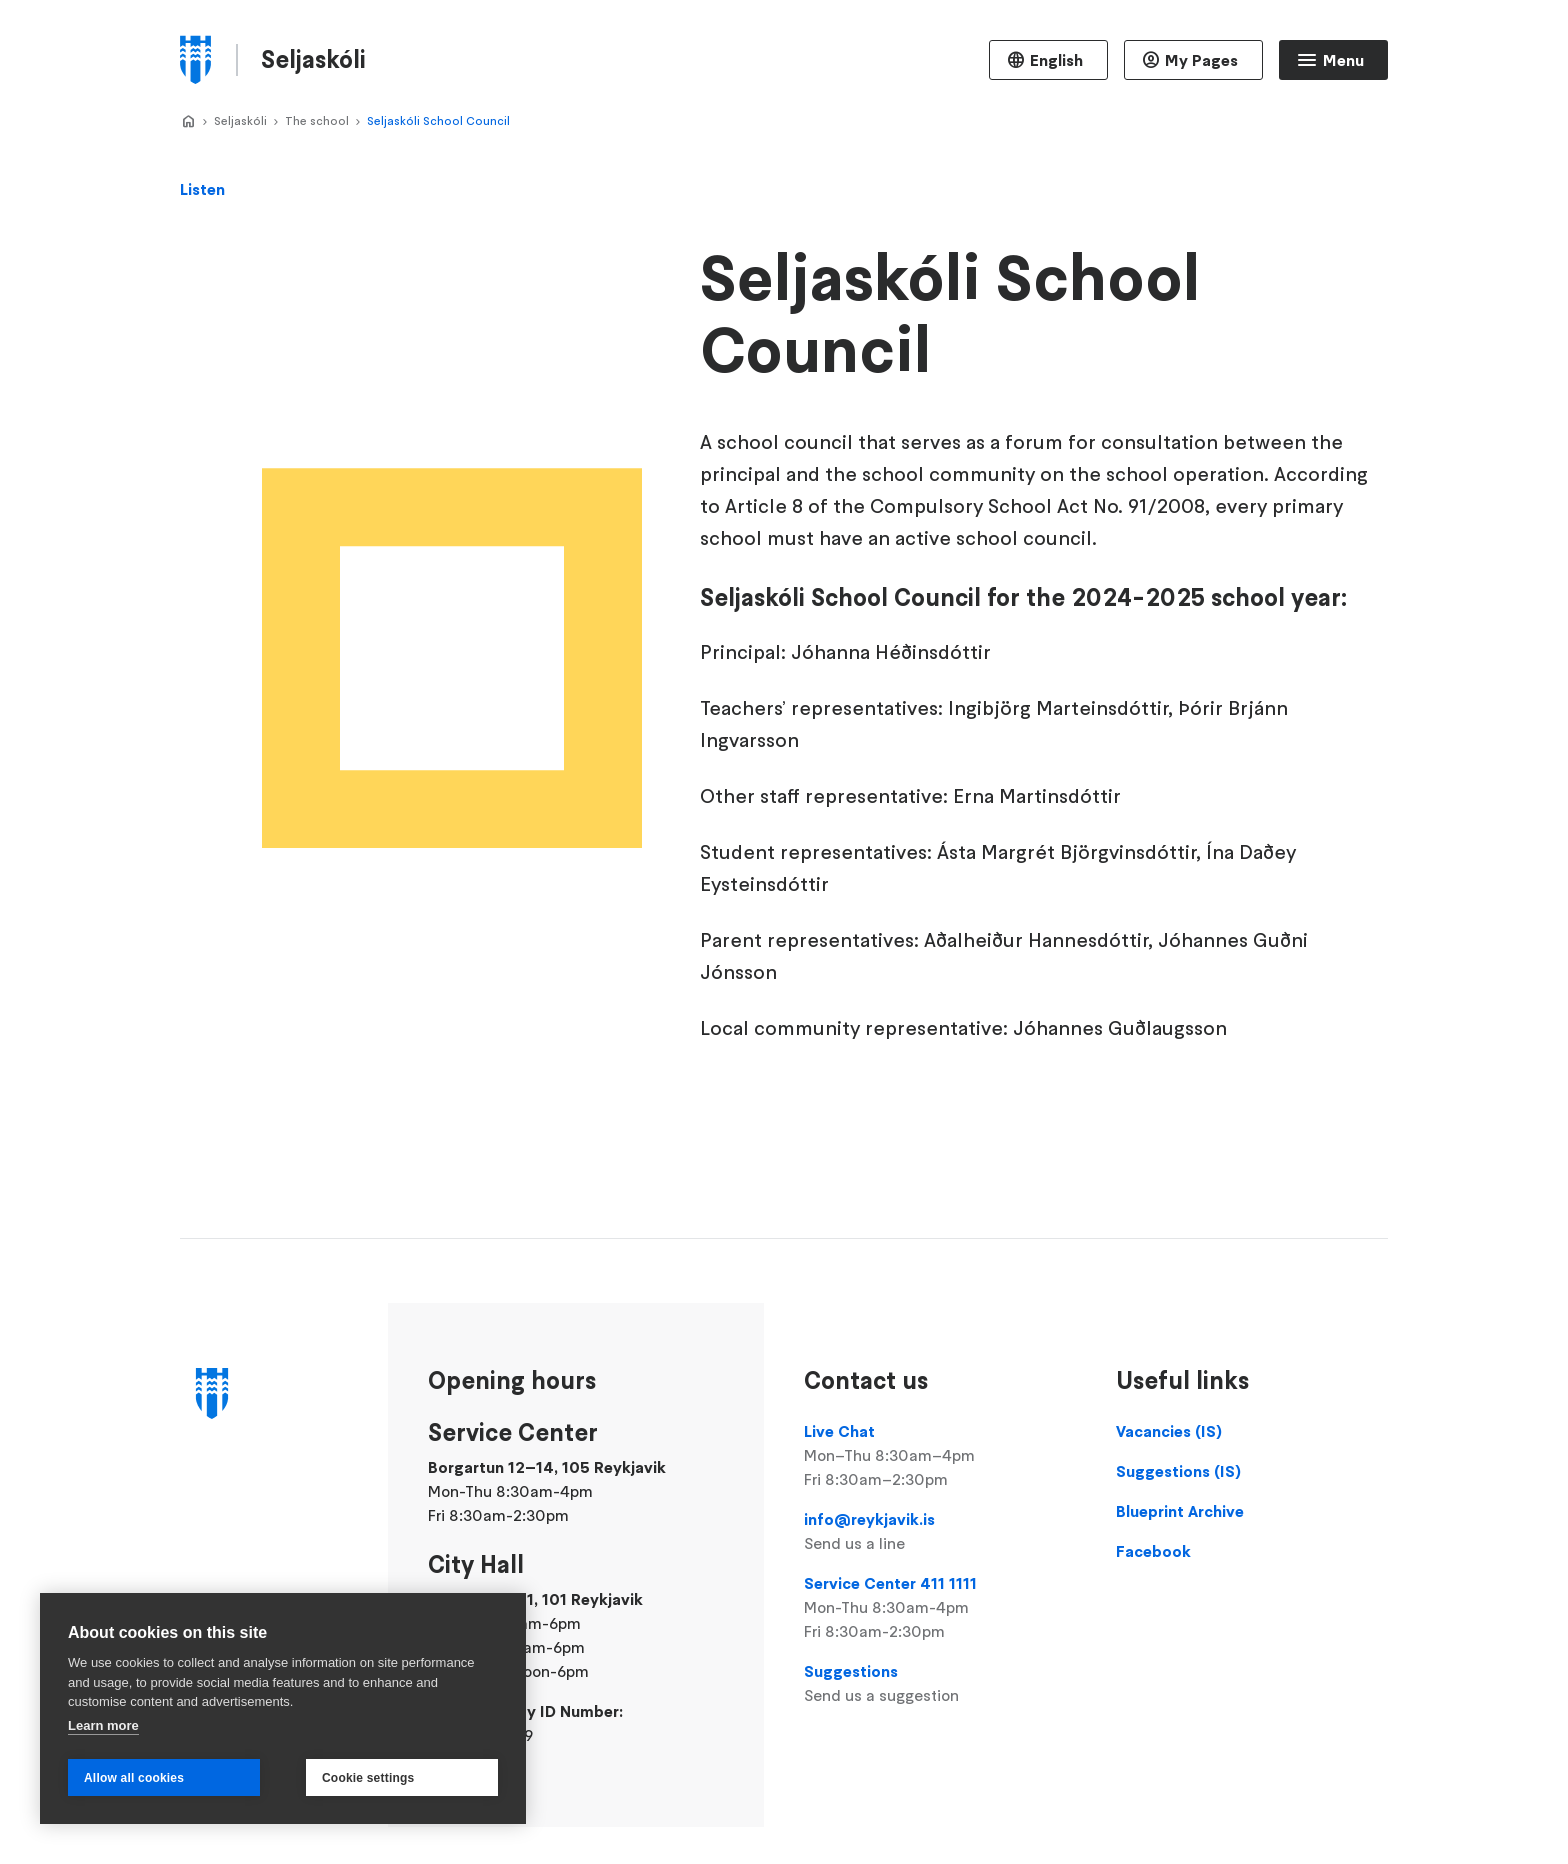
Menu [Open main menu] (1343, 60)
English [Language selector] (1056, 60)
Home (188, 122)
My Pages (1201, 60)
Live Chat (940, 1456)
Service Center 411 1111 (940, 1608)
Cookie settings (368, 1778)
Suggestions (940, 1684)
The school (317, 120)
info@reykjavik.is (940, 1532)
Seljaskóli (240, 120)
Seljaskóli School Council (438, 120)
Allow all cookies (134, 1778)
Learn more (103, 1725)
